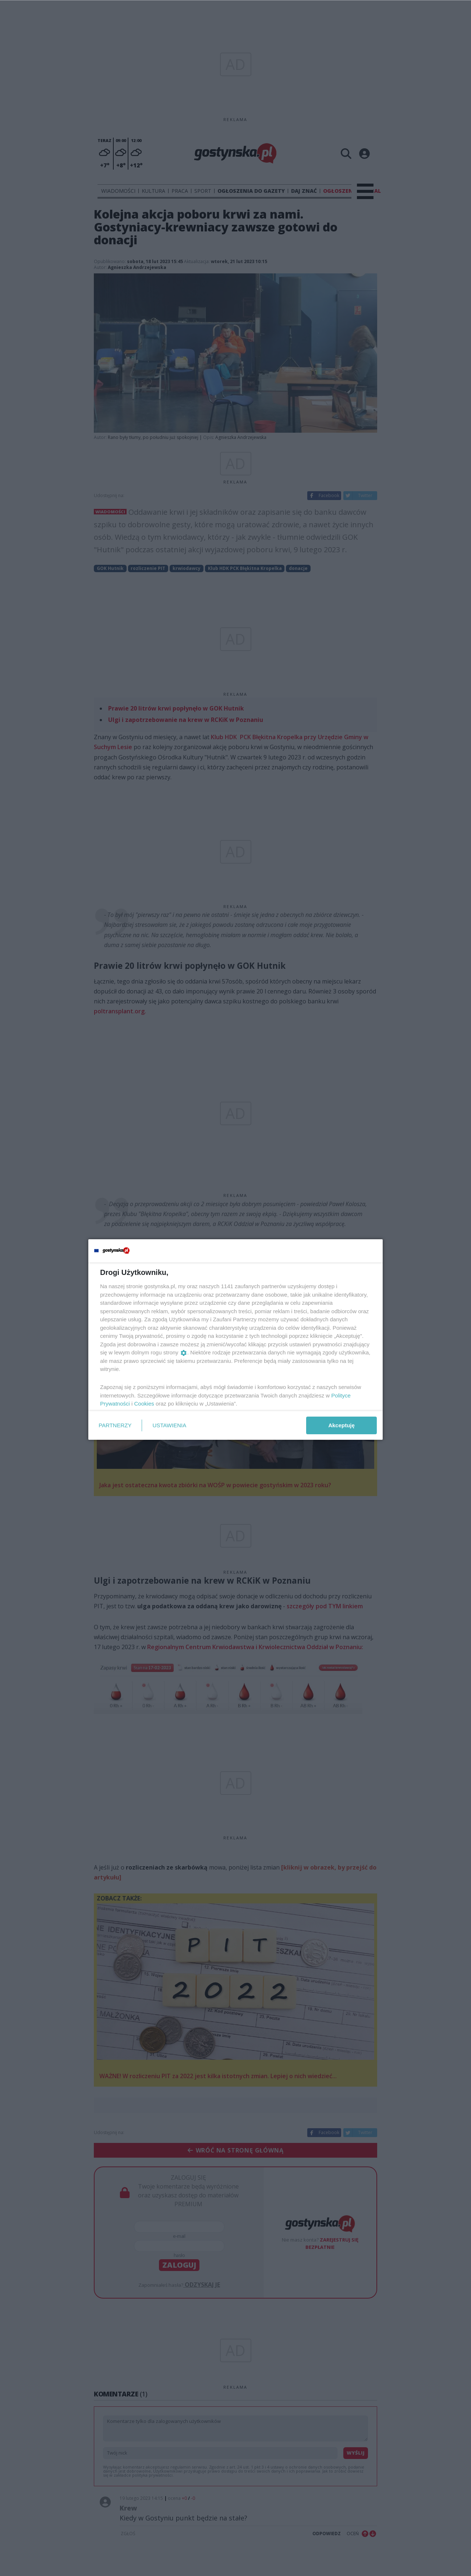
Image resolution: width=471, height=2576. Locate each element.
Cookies (144, 1403)
